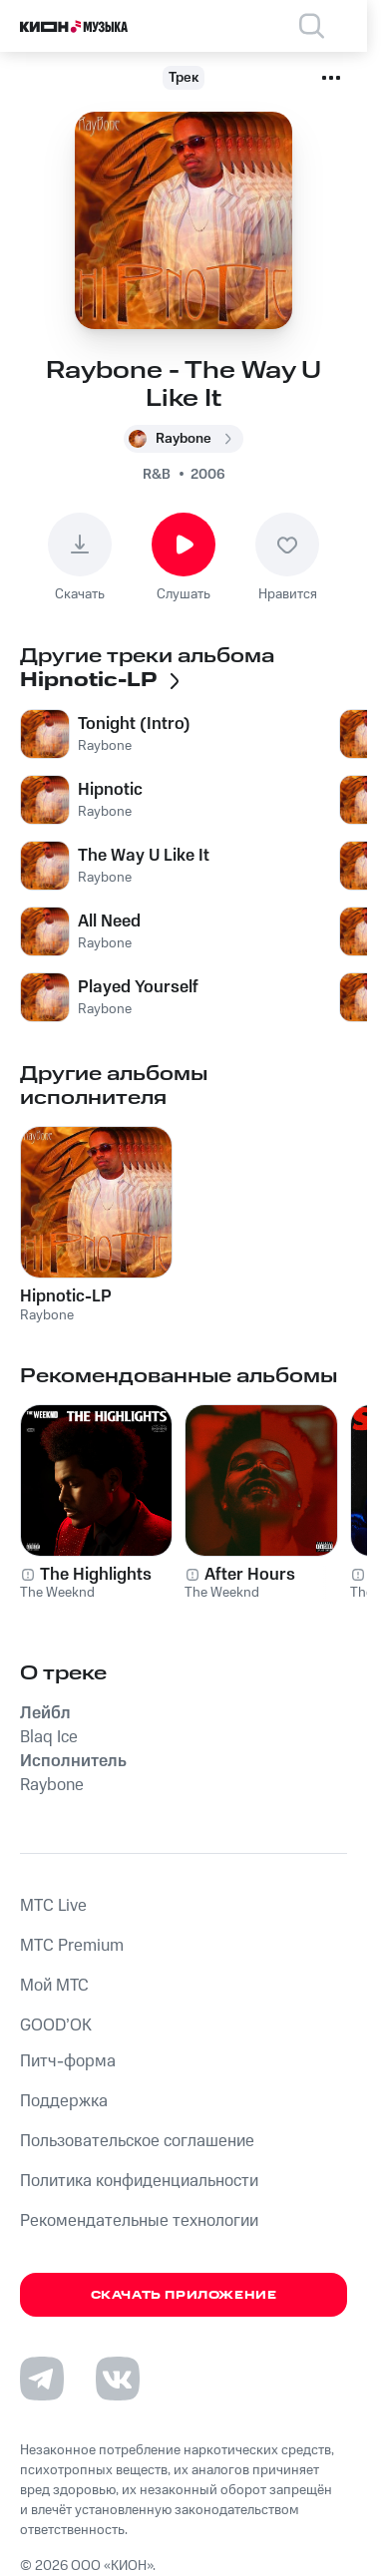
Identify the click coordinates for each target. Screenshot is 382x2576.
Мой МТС (54, 1986)
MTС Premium (72, 1946)
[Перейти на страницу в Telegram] (42, 2378)
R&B (157, 475)
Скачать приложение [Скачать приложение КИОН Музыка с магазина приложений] (184, 2295)
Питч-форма (68, 2061)
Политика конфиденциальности (139, 2181)
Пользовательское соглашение (137, 2141)
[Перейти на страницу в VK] (118, 2378)
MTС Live (53, 1906)
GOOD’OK (56, 2025)
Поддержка (64, 2101)
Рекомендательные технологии (139, 2221)
